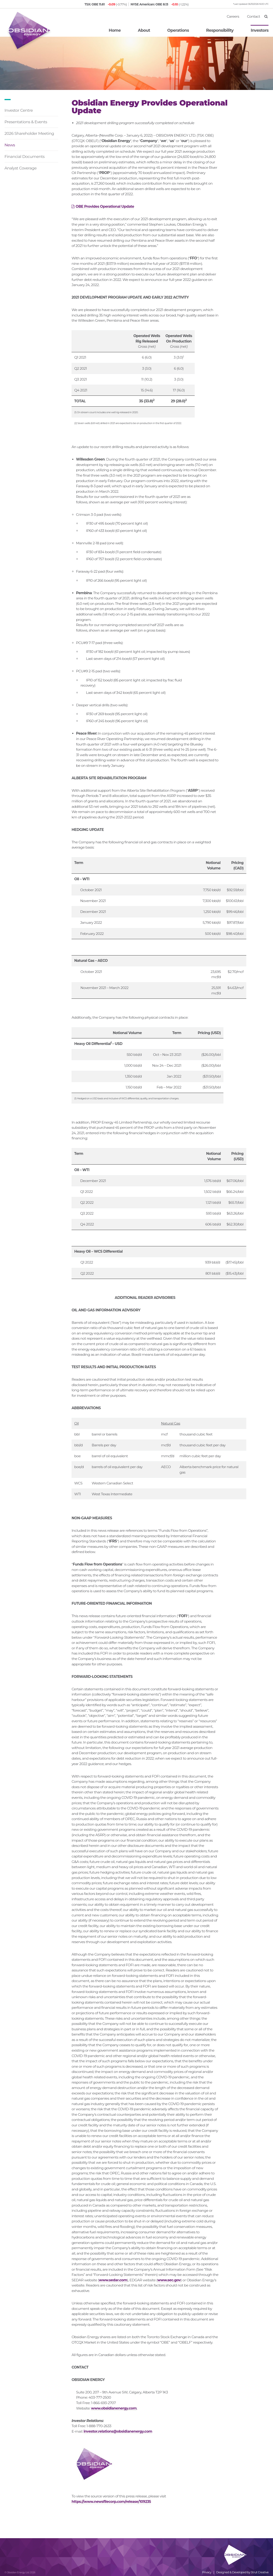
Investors (259, 30)
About (144, 30)
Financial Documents (25, 156)
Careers (233, 16)
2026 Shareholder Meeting (29, 133)
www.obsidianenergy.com (113, 2408)
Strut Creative (259, 2572)
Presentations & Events (26, 121)
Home (115, 30)
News (10, 144)
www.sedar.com (113, 2280)
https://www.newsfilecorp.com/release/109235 (111, 2501)
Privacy (206, 2572)
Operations (178, 30)
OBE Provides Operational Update (105, 206)
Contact (253, 16)
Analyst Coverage (21, 168)
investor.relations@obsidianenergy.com (118, 2431)
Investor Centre (19, 110)
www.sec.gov (169, 2280)
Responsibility (219, 30)
